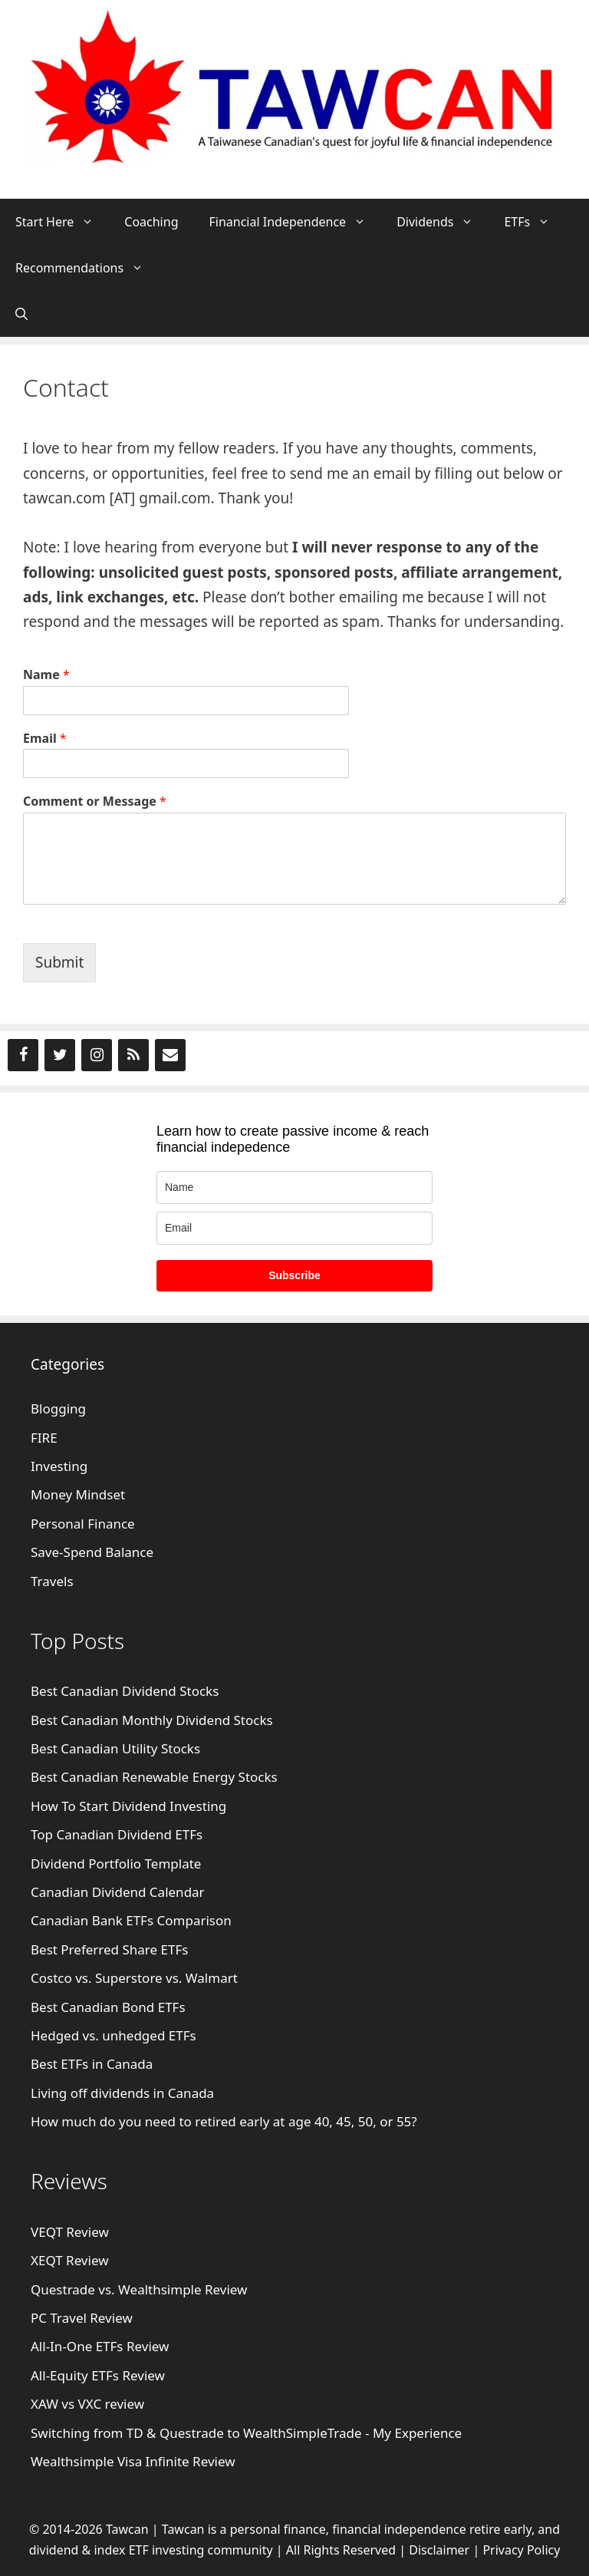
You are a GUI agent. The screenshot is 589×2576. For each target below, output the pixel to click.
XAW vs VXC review (87, 2404)
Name (46, 675)
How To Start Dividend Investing (128, 1806)
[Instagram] (96, 1055)
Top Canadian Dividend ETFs (116, 1834)
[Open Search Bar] (21, 314)
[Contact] (170, 1055)
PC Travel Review (82, 2318)
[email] (294, 1228)
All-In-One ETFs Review (100, 2346)
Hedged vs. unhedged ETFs (113, 2035)
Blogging (58, 1408)
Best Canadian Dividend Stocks (125, 1691)
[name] (294, 1187)
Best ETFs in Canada (92, 2064)
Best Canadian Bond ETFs (108, 2007)
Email (45, 739)
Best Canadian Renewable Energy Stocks (154, 1777)
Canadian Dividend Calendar (118, 1892)
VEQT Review (70, 2232)
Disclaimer (439, 2549)
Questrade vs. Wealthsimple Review (139, 2289)
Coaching (151, 221)
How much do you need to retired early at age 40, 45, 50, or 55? (224, 2121)
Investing (59, 1466)
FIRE (44, 1437)
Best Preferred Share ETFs (111, 1949)
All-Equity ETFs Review (98, 2375)
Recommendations (87, 268)
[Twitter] (59, 1055)
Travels (52, 1581)
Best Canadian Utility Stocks (115, 1748)
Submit (59, 962)
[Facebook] (23, 1055)
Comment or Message (94, 801)
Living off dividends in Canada (122, 2093)
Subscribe (294, 1275)
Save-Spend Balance (92, 1552)
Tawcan (183, 2529)
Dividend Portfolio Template (116, 1863)
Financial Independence (295, 222)
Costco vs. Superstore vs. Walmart (134, 1978)
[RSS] (133, 1055)
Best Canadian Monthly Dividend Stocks (152, 1720)
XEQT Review (70, 2260)
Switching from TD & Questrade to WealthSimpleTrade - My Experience (246, 2433)
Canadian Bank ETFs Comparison (131, 1920)
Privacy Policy (521, 2549)
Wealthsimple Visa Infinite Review (133, 2461)
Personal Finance (83, 1523)
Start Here (62, 222)
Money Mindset (78, 1494)
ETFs (534, 222)
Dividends (443, 222)
